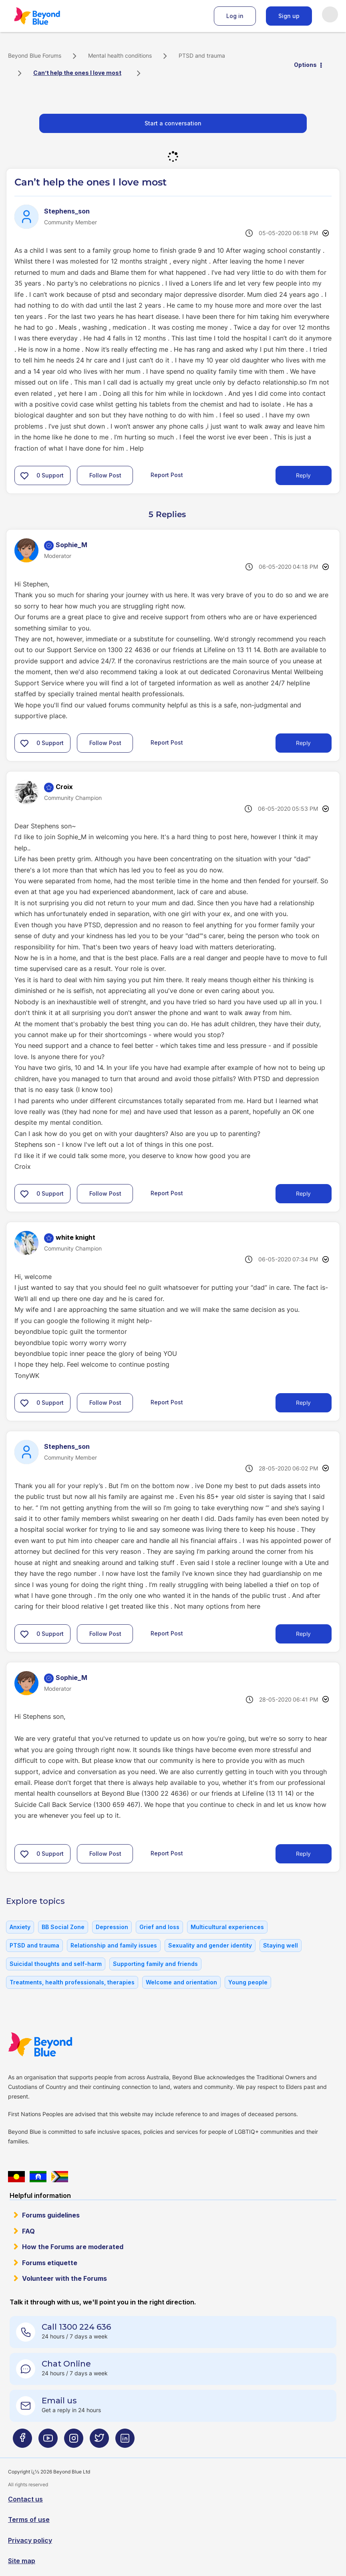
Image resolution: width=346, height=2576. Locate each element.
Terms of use (29, 2520)
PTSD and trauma (202, 55)
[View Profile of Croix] (64, 787)
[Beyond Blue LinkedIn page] (125, 2441)
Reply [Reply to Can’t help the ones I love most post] (303, 475)
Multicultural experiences (227, 1926)
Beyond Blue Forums (48, 16)
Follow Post (105, 475)
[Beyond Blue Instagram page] (73, 2441)
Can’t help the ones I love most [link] (77, 72)
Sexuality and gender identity (210, 1945)
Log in (234, 15)
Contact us (25, 2499)
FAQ (28, 2231)
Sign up (289, 15)
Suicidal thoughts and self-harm (56, 1963)
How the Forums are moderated (72, 2247)
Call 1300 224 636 (76, 2327)
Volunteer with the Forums (64, 2278)
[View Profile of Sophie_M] (71, 545)
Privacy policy (30, 2540)
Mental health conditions (120, 55)
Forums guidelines (51, 2215)
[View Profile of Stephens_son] (67, 211)
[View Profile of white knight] (75, 1237)
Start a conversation (173, 123)
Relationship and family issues (113, 1945)
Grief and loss (159, 1926)
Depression (112, 1926)
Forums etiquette (49, 2263)
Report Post (167, 474)
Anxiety (20, 1926)
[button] (24, 475)
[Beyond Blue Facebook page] (22, 2441)
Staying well (280, 1945)
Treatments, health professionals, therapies (72, 1982)
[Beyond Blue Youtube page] (48, 2441)
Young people (248, 1982)
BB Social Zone (63, 1926)
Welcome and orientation (181, 1982)
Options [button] (305, 64)
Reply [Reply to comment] (303, 742)
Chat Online (66, 2364)
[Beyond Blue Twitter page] (99, 2441)
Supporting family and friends (155, 1963)
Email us (59, 2400)
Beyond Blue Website (56, 2044)
